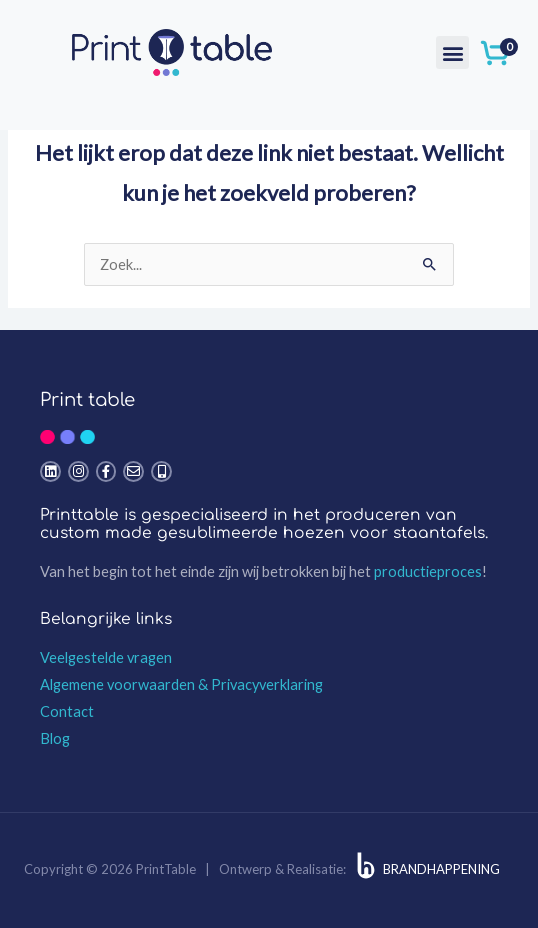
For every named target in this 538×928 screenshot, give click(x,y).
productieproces (428, 571)
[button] (452, 52)
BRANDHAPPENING (441, 869)
